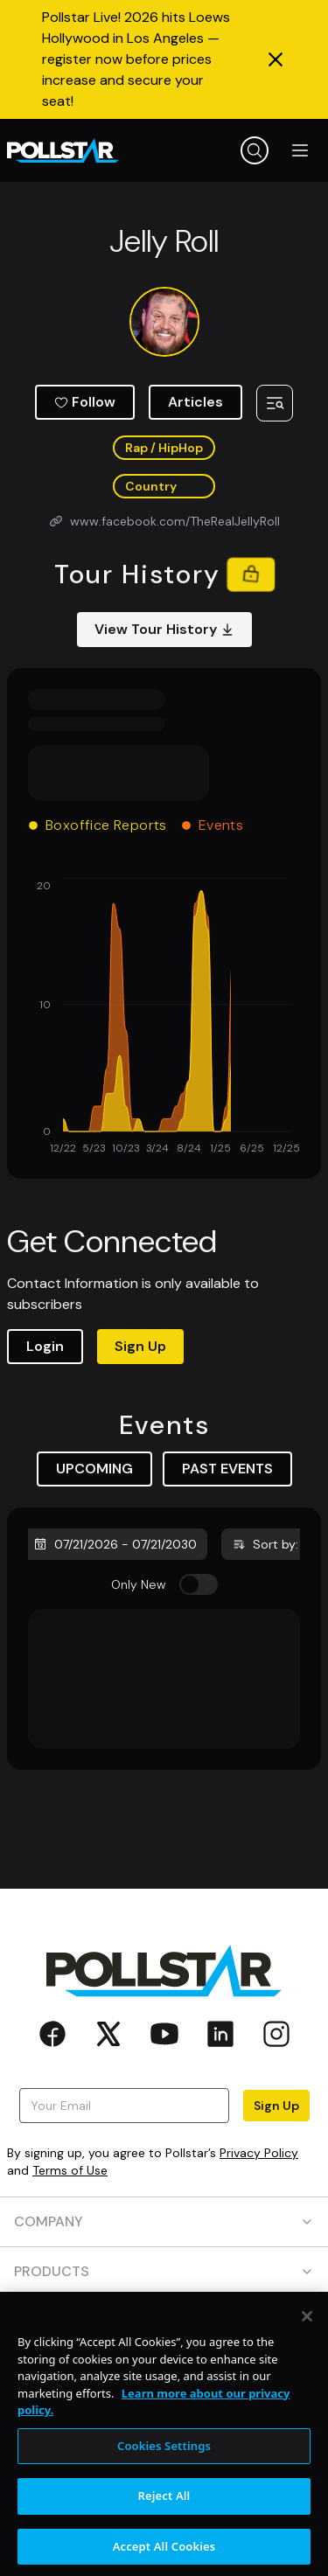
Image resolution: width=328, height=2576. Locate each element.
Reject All (164, 2509)
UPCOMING (94, 1468)
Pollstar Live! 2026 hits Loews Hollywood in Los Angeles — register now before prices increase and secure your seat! (136, 59)
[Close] (307, 2329)
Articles (195, 402)
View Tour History (164, 629)
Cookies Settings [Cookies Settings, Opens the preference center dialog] (164, 2458)
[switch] (198, 1584)
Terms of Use (70, 2170)
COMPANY (164, 2221)
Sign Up (140, 1346)
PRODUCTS (164, 2271)
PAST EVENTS (227, 1468)
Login (45, 1346)
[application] (164, 1018)
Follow (84, 402)
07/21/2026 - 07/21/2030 (115, 1544)
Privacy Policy (259, 2153)
